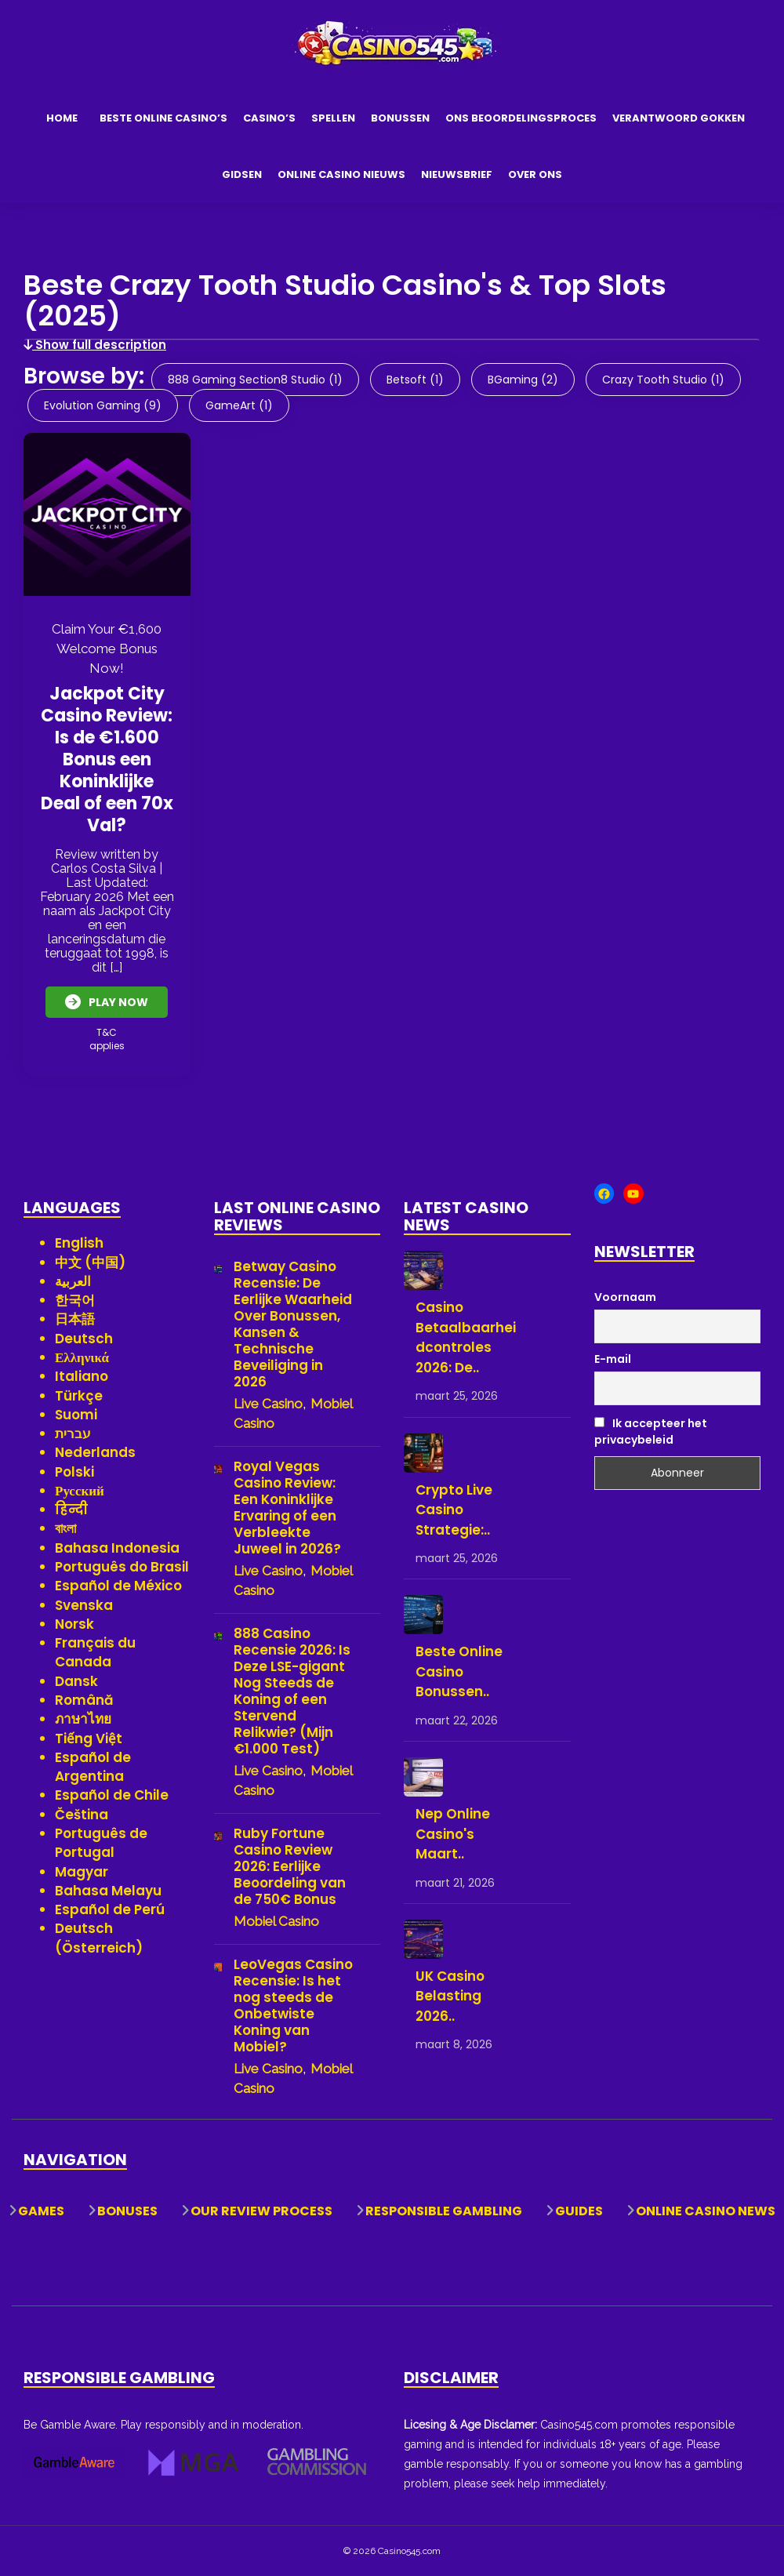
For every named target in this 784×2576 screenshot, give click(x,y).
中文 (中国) (90, 1261)
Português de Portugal (101, 1842)
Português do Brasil (122, 1566)
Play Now (106, 1002)
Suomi (76, 1413)
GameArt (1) (239, 405)
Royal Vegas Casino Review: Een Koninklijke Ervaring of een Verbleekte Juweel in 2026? (287, 1508)
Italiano (81, 1376)
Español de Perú (110, 1908)
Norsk (74, 1623)
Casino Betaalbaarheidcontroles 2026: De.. (466, 1337)
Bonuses (127, 2211)
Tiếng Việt (88, 1737)
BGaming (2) (523, 379)
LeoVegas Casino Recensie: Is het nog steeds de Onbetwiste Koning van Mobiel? (293, 2006)
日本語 (75, 1319)
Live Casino (268, 1404)
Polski (74, 1471)
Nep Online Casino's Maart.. (453, 1833)
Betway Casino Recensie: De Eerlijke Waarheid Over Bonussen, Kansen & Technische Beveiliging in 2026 (293, 1324)
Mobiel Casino (276, 1921)
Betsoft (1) (415, 379)
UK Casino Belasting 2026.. (450, 1995)
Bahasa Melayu (108, 1889)
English (79, 1243)
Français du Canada (95, 1652)
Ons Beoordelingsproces (521, 118)
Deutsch (84, 1337)
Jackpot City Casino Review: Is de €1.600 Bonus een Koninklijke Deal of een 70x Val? (107, 759)
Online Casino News (705, 2211)
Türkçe (79, 1395)
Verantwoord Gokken (678, 118)
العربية (73, 1280)
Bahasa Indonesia (117, 1547)
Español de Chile (112, 1795)
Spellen (333, 118)
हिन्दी (71, 1509)
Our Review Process (261, 2211)
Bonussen (400, 118)
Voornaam (625, 1296)
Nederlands (95, 1452)
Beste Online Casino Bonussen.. (459, 1671)
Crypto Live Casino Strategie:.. (454, 1509)
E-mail (612, 1359)
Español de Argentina (93, 1766)
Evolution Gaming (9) (103, 405)
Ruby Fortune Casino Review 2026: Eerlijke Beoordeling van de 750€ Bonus (290, 1867)
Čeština (81, 1813)
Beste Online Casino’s (163, 118)
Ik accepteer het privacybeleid (650, 1431)
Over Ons (535, 174)
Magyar (81, 1871)
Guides (579, 2211)
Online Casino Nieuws (341, 174)
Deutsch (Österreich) (99, 1938)
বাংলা (65, 1528)
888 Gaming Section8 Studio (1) (255, 379)
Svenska (84, 1604)
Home (62, 118)
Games (41, 2211)
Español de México (118, 1585)
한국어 (75, 1299)
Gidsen (242, 174)
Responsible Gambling (443, 2211)
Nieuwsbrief (456, 174)
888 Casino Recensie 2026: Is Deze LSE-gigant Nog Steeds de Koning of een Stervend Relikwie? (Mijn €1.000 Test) (292, 1691)
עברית (73, 1432)
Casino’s (269, 118)
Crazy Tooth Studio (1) (663, 379)
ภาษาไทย (83, 1718)
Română (84, 1699)
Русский (79, 1490)
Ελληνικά (82, 1356)
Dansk (76, 1680)
